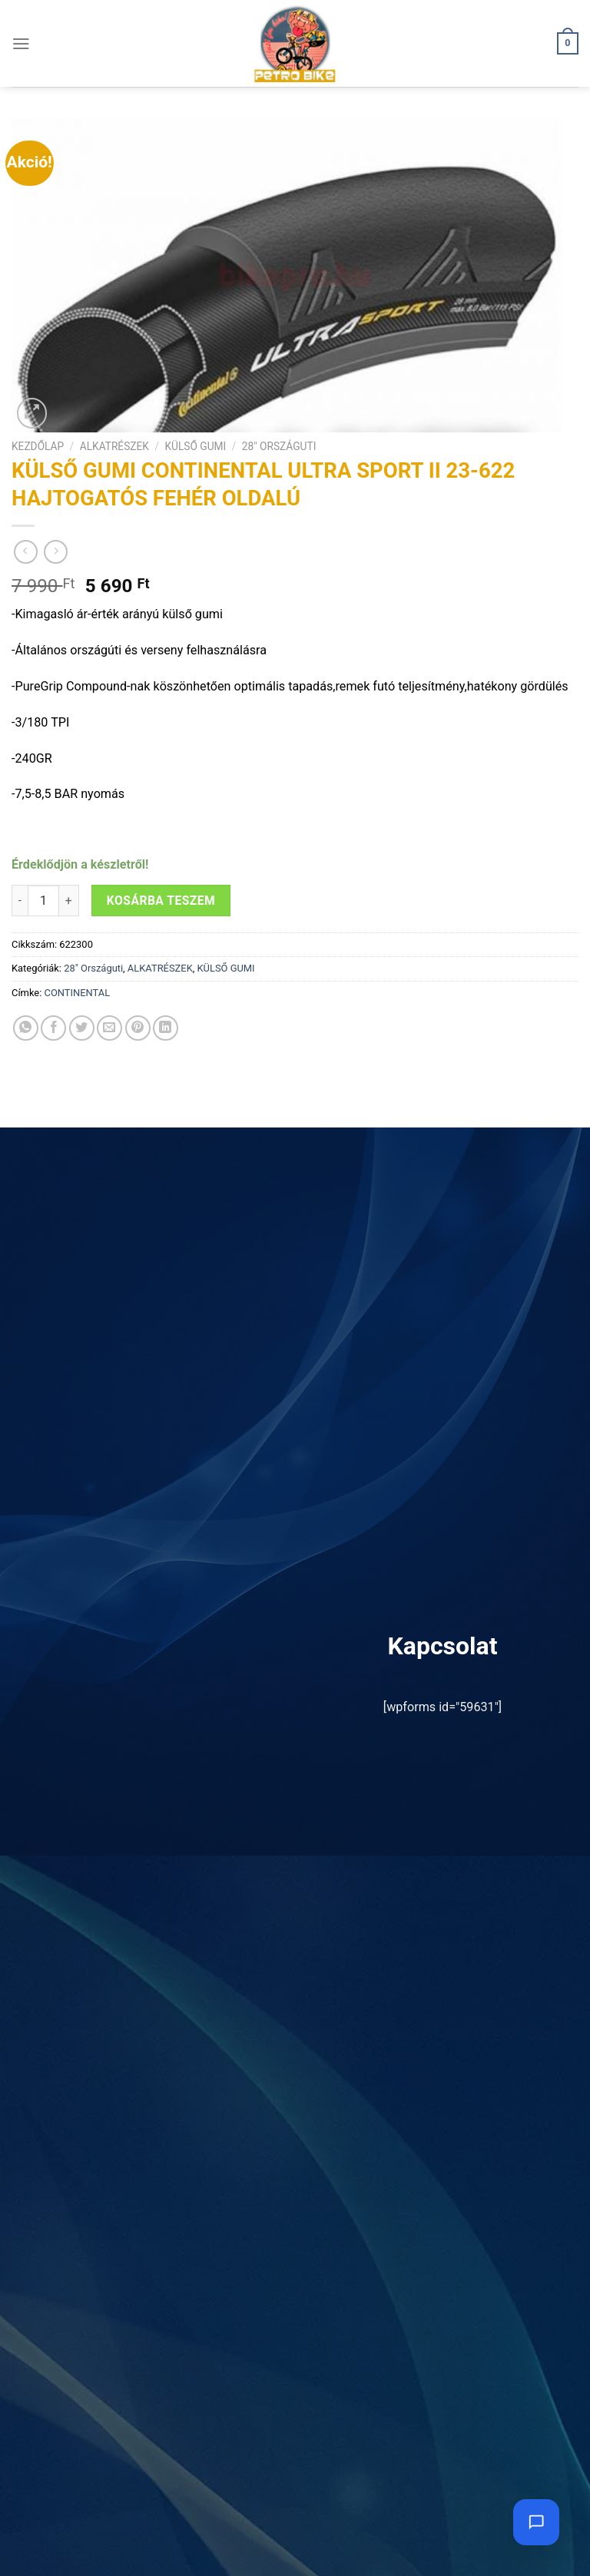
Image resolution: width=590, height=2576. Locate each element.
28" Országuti (279, 446)
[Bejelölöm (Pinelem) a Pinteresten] (138, 1028)
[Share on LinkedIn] (165, 1028)
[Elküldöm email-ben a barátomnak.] (109, 1028)
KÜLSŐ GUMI (195, 446)
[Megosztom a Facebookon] (53, 1028)
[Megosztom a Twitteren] (81, 1028)
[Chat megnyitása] (536, 2522)
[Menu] (21, 43)
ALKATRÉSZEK (114, 446)
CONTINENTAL (78, 992)
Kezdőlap (38, 446)
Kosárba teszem (161, 900)
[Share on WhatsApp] (25, 1028)
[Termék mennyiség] (43, 900)
